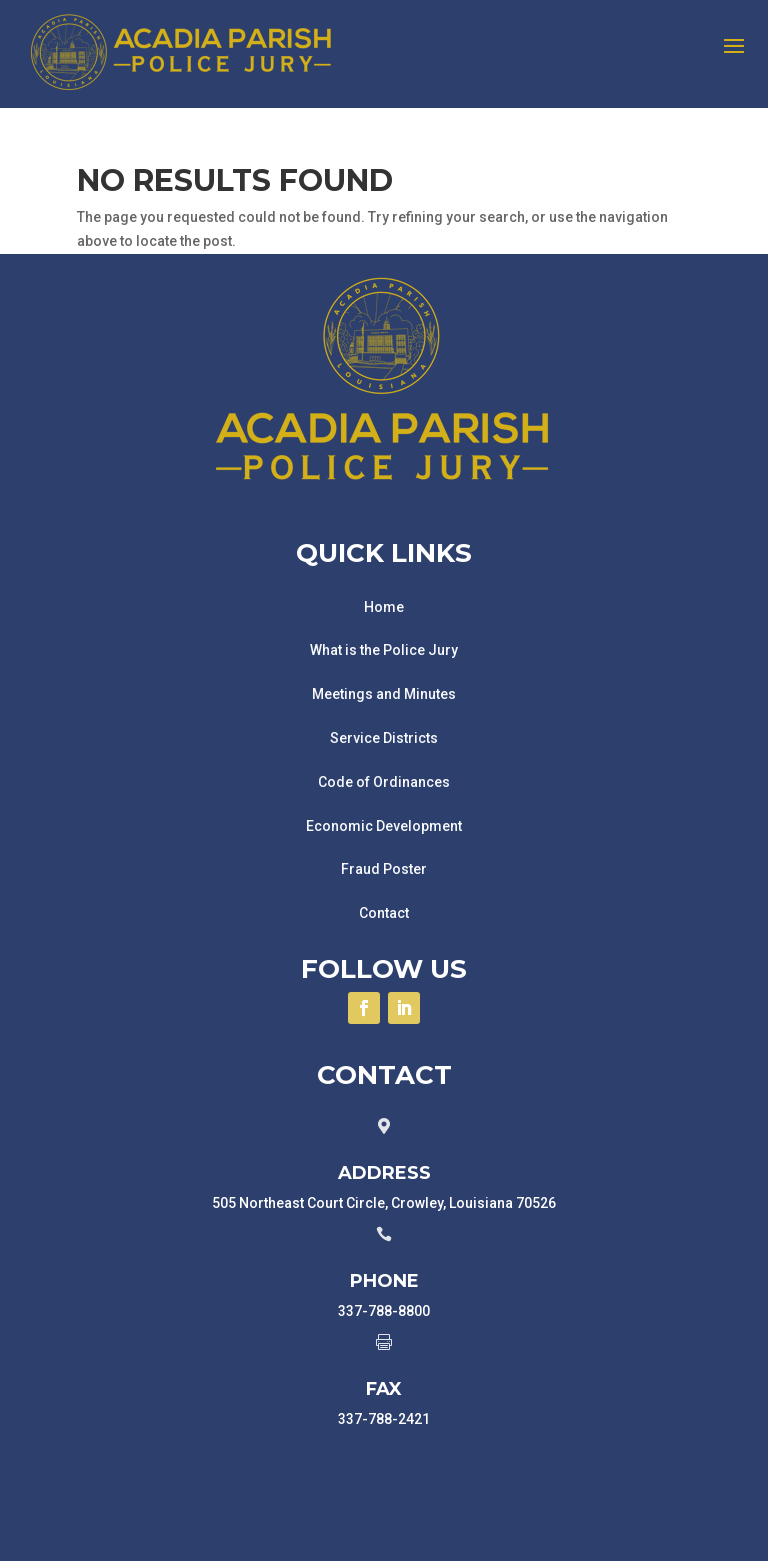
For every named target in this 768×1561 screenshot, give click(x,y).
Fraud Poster (384, 869)
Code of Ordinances (384, 782)
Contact (384, 913)
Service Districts (384, 738)
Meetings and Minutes (384, 694)
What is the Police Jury (384, 650)
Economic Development (384, 826)
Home (384, 607)
